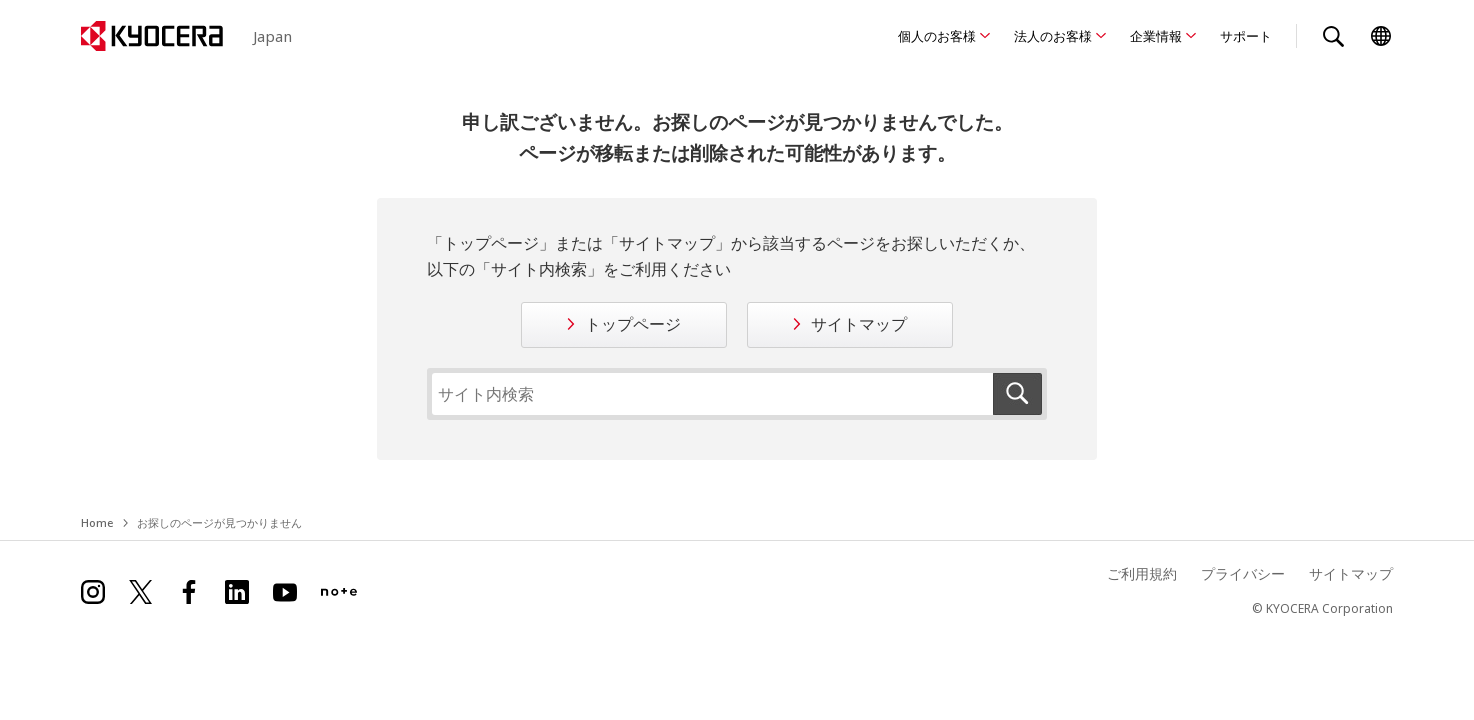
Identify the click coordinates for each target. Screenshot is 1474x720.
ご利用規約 (1142, 573)
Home (97, 522)
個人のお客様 (937, 36)
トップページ (633, 324)
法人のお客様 (1053, 36)
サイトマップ (859, 324)
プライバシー (1243, 573)
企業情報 (1156, 36)
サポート (1246, 36)
